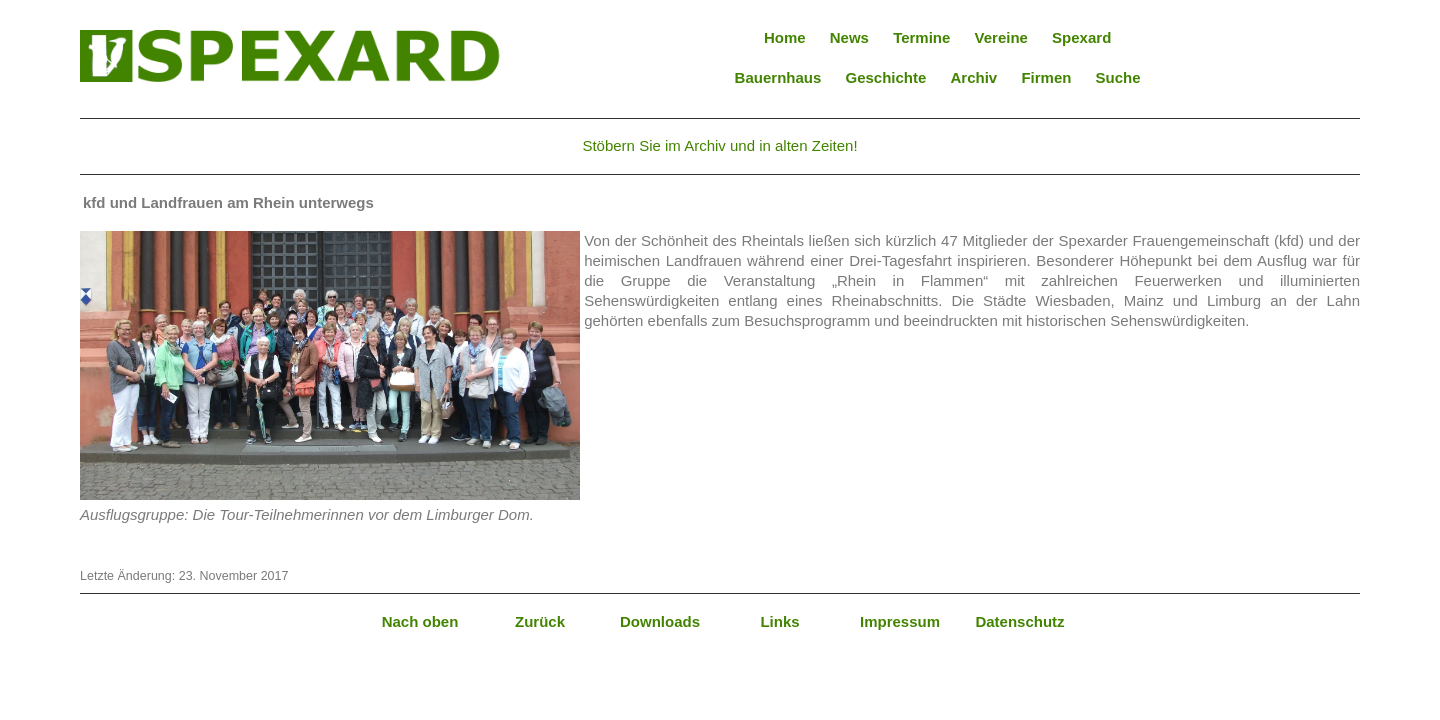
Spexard (1081, 37)
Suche (1118, 77)
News (849, 37)
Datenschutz (1019, 621)
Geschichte (885, 77)
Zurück (540, 621)
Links (779, 621)
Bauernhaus (778, 77)
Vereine (1001, 37)
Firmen (1046, 77)
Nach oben (420, 621)
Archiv (974, 77)
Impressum (900, 621)
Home (785, 37)
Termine (921, 37)
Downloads (660, 621)
